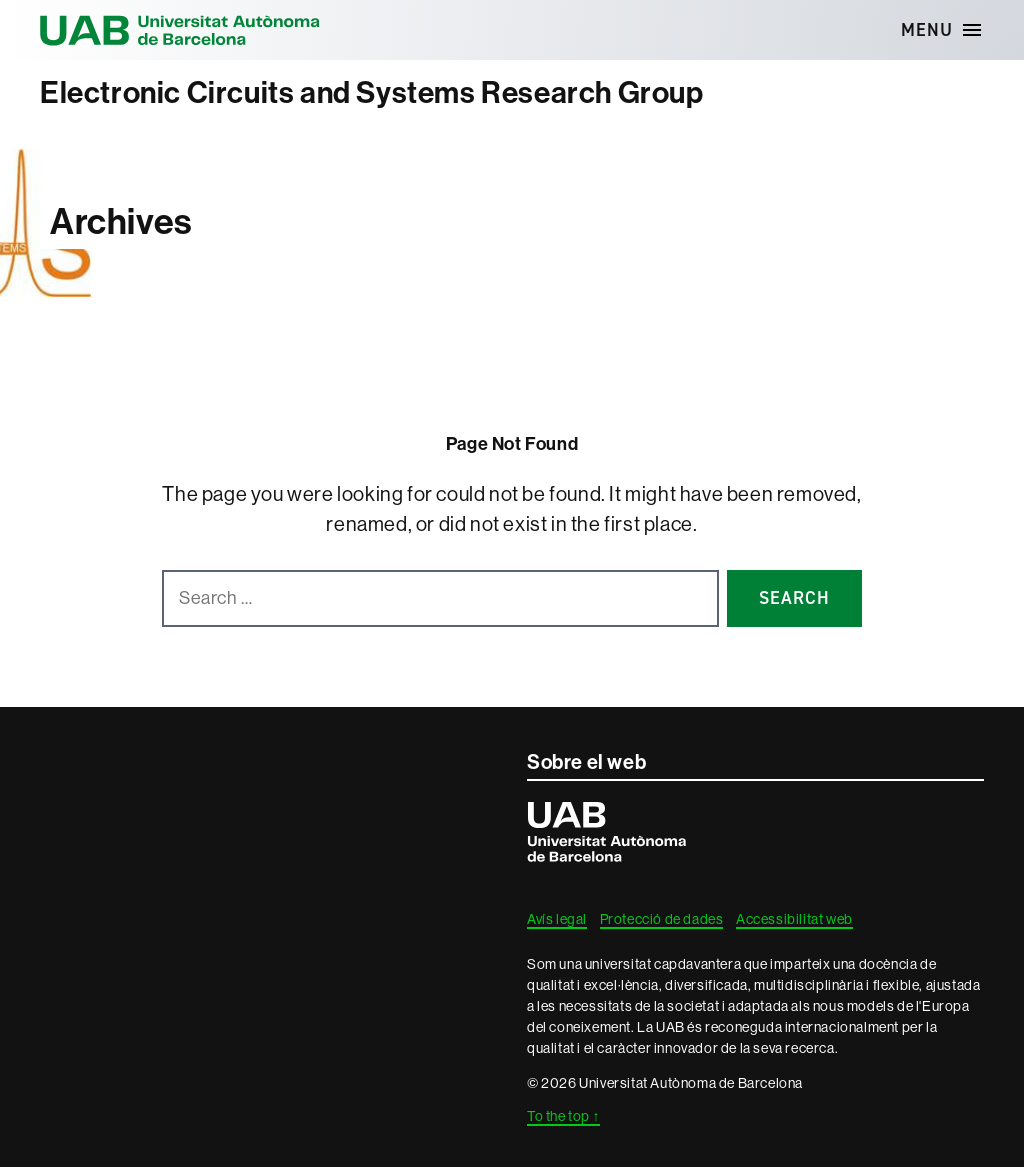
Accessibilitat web (794, 919)
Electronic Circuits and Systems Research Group (372, 93)
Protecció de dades (662, 919)
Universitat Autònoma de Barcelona (180, 30)
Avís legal (557, 919)
